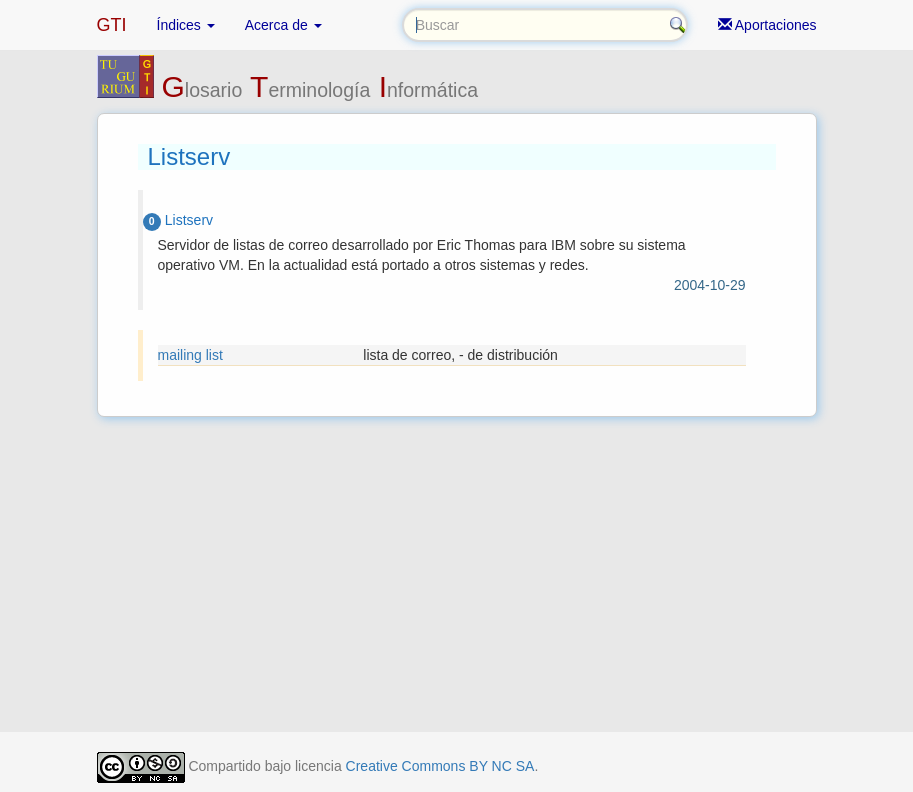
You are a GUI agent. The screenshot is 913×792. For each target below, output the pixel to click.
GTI (112, 25)
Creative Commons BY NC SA (440, 766)
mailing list (190, 355)
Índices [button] (186, 25)
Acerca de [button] (283, 25)
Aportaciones (767, 25)
